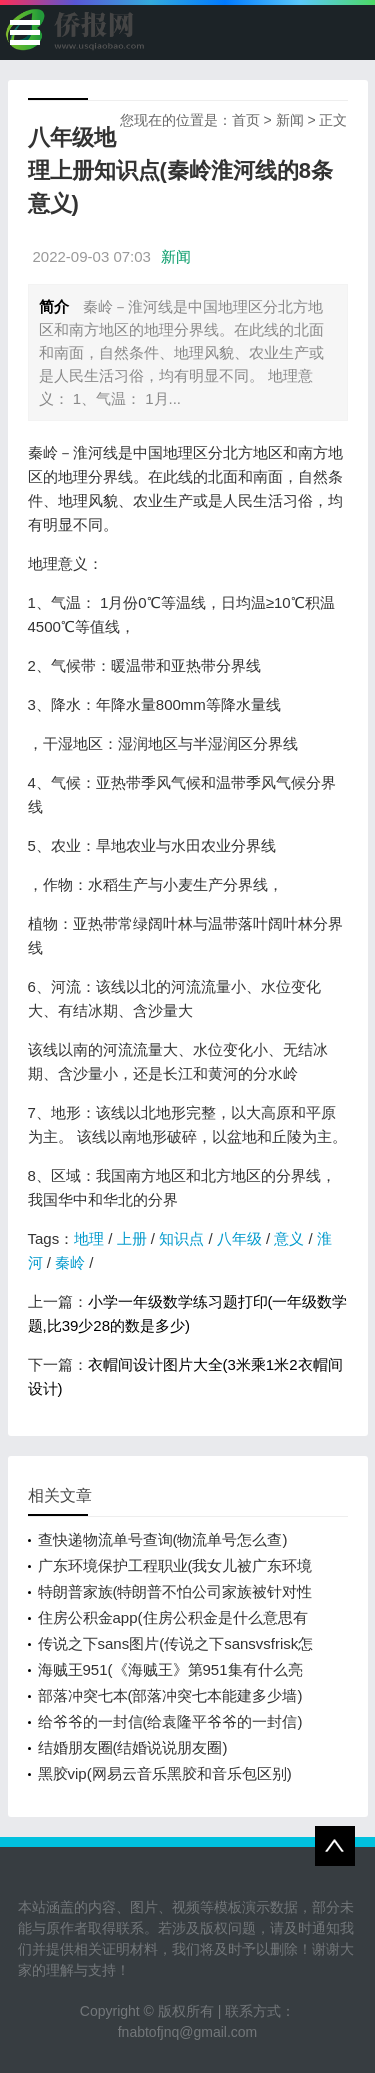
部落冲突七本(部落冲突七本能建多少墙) (170, 1695)
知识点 (181, 1238)
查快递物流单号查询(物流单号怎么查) (163, 1539)
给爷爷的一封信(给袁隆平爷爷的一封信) (170, 1721)
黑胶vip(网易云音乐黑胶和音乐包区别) (165, 1773)
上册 (132, 1238)
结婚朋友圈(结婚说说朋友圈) (133, 1747)
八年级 (239, 1238)
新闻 (290, 120)
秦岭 (70, 1262)
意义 (289, 1238)
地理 (89, 1238)
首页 (246, 120)
